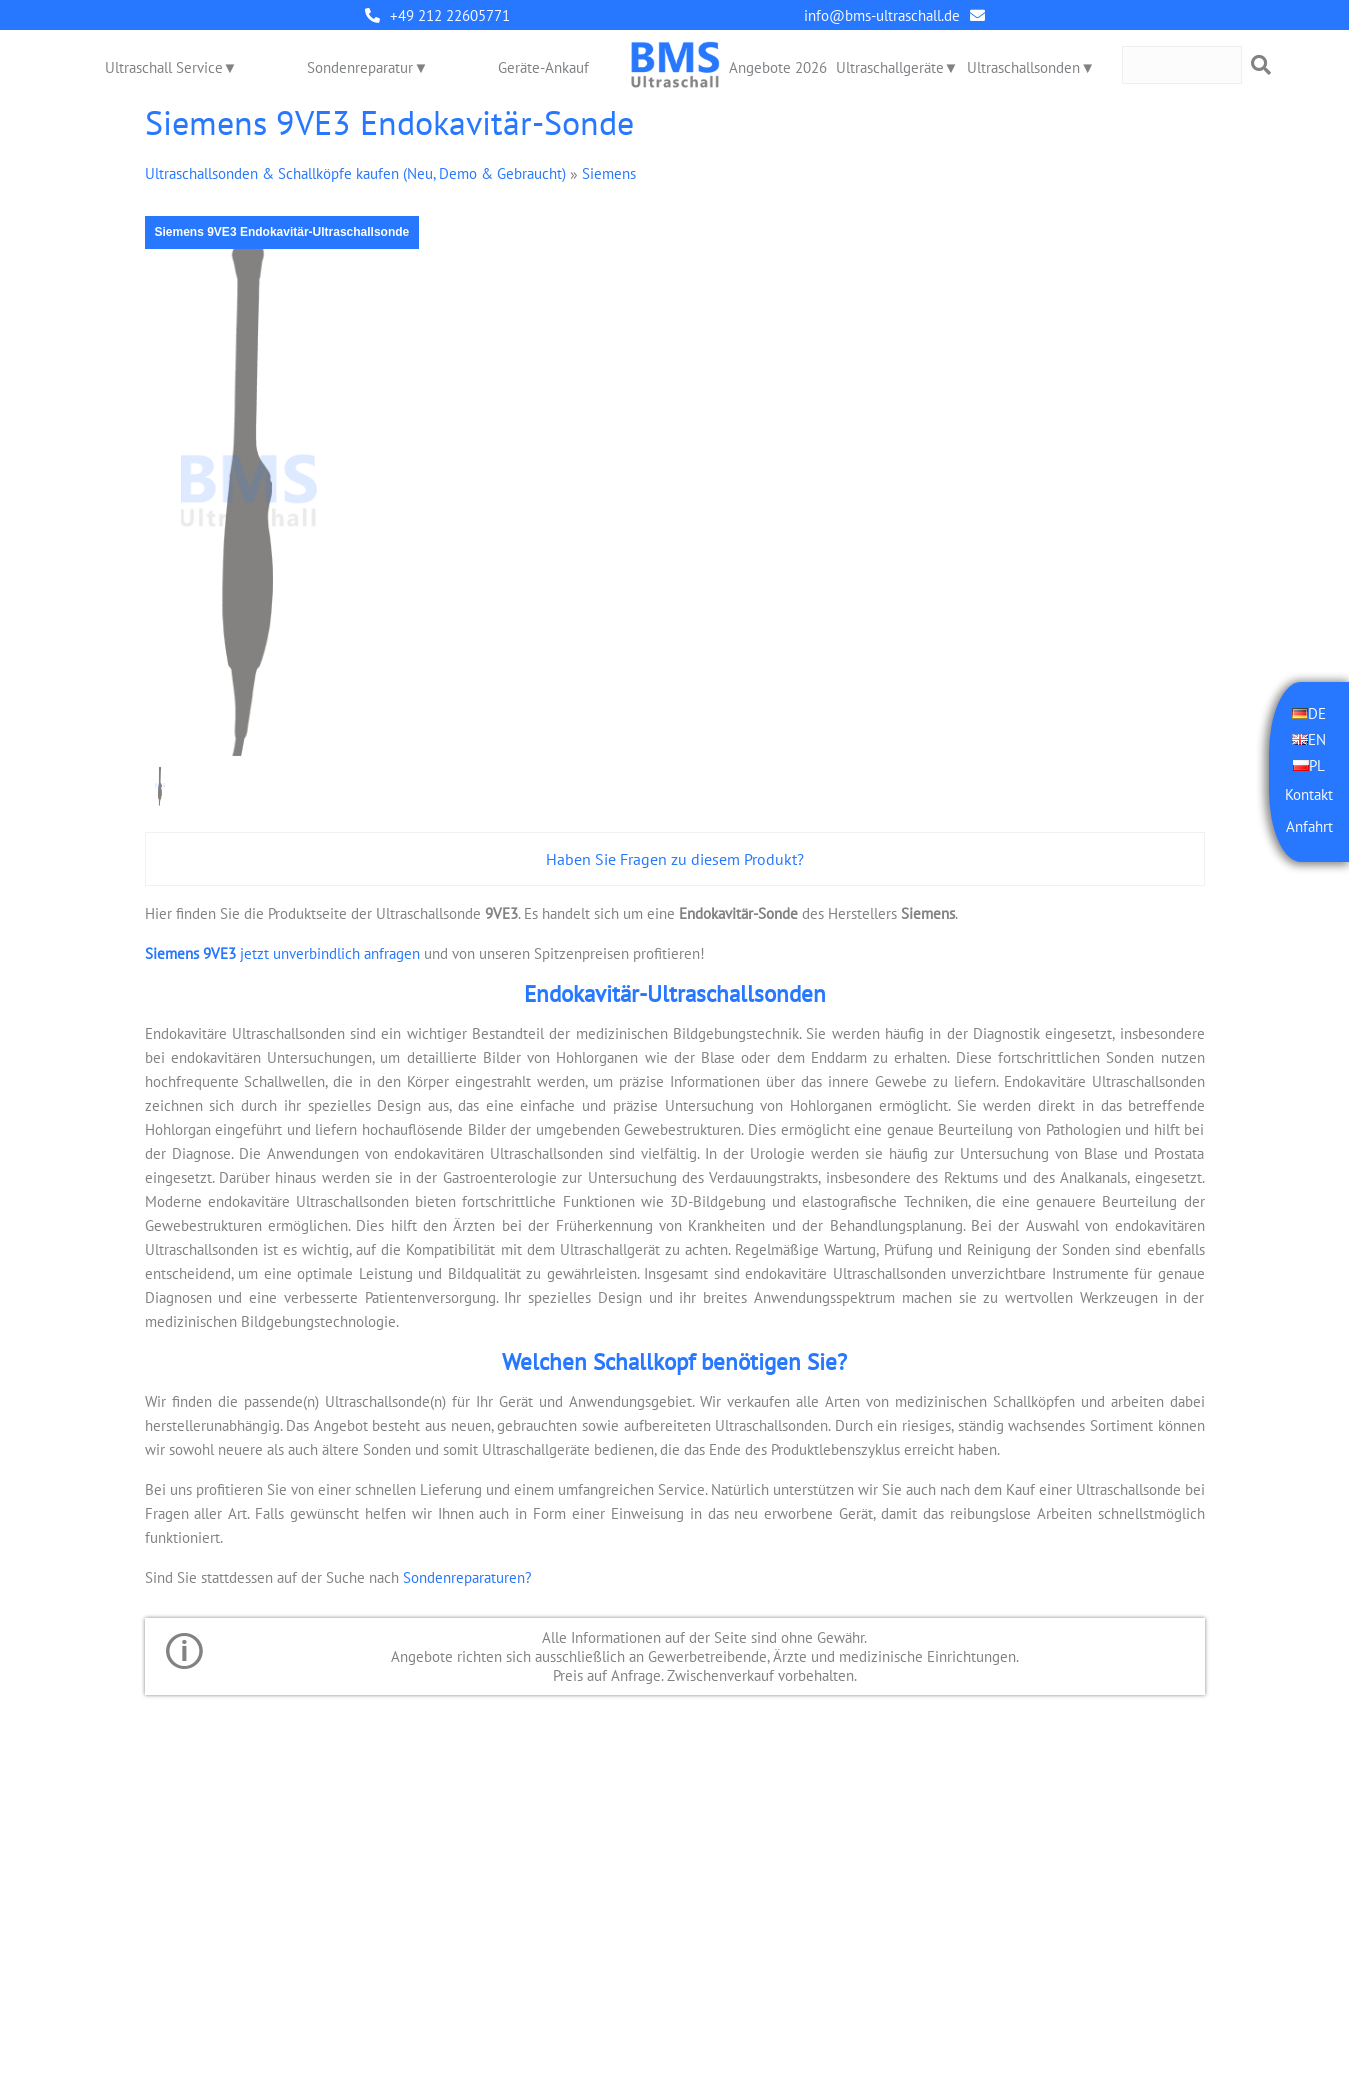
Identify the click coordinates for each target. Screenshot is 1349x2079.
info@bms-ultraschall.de (882, 15)
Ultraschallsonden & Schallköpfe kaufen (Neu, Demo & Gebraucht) (355, 173)
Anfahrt (1309, 826)
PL (1317, 765)
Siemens (609, 173)
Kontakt (1309, 794)
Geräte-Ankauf (543, 67)
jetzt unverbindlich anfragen (282, 953)
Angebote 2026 (778, 67)
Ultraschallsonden (1023, 67)
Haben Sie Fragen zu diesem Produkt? (675, 859)
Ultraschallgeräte (890, 67)
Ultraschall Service (164, 67)
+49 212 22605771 (450, 15)
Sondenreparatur (361, 67)
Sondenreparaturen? (467, 1577)
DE (1317, 713)
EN (1317, 739)
